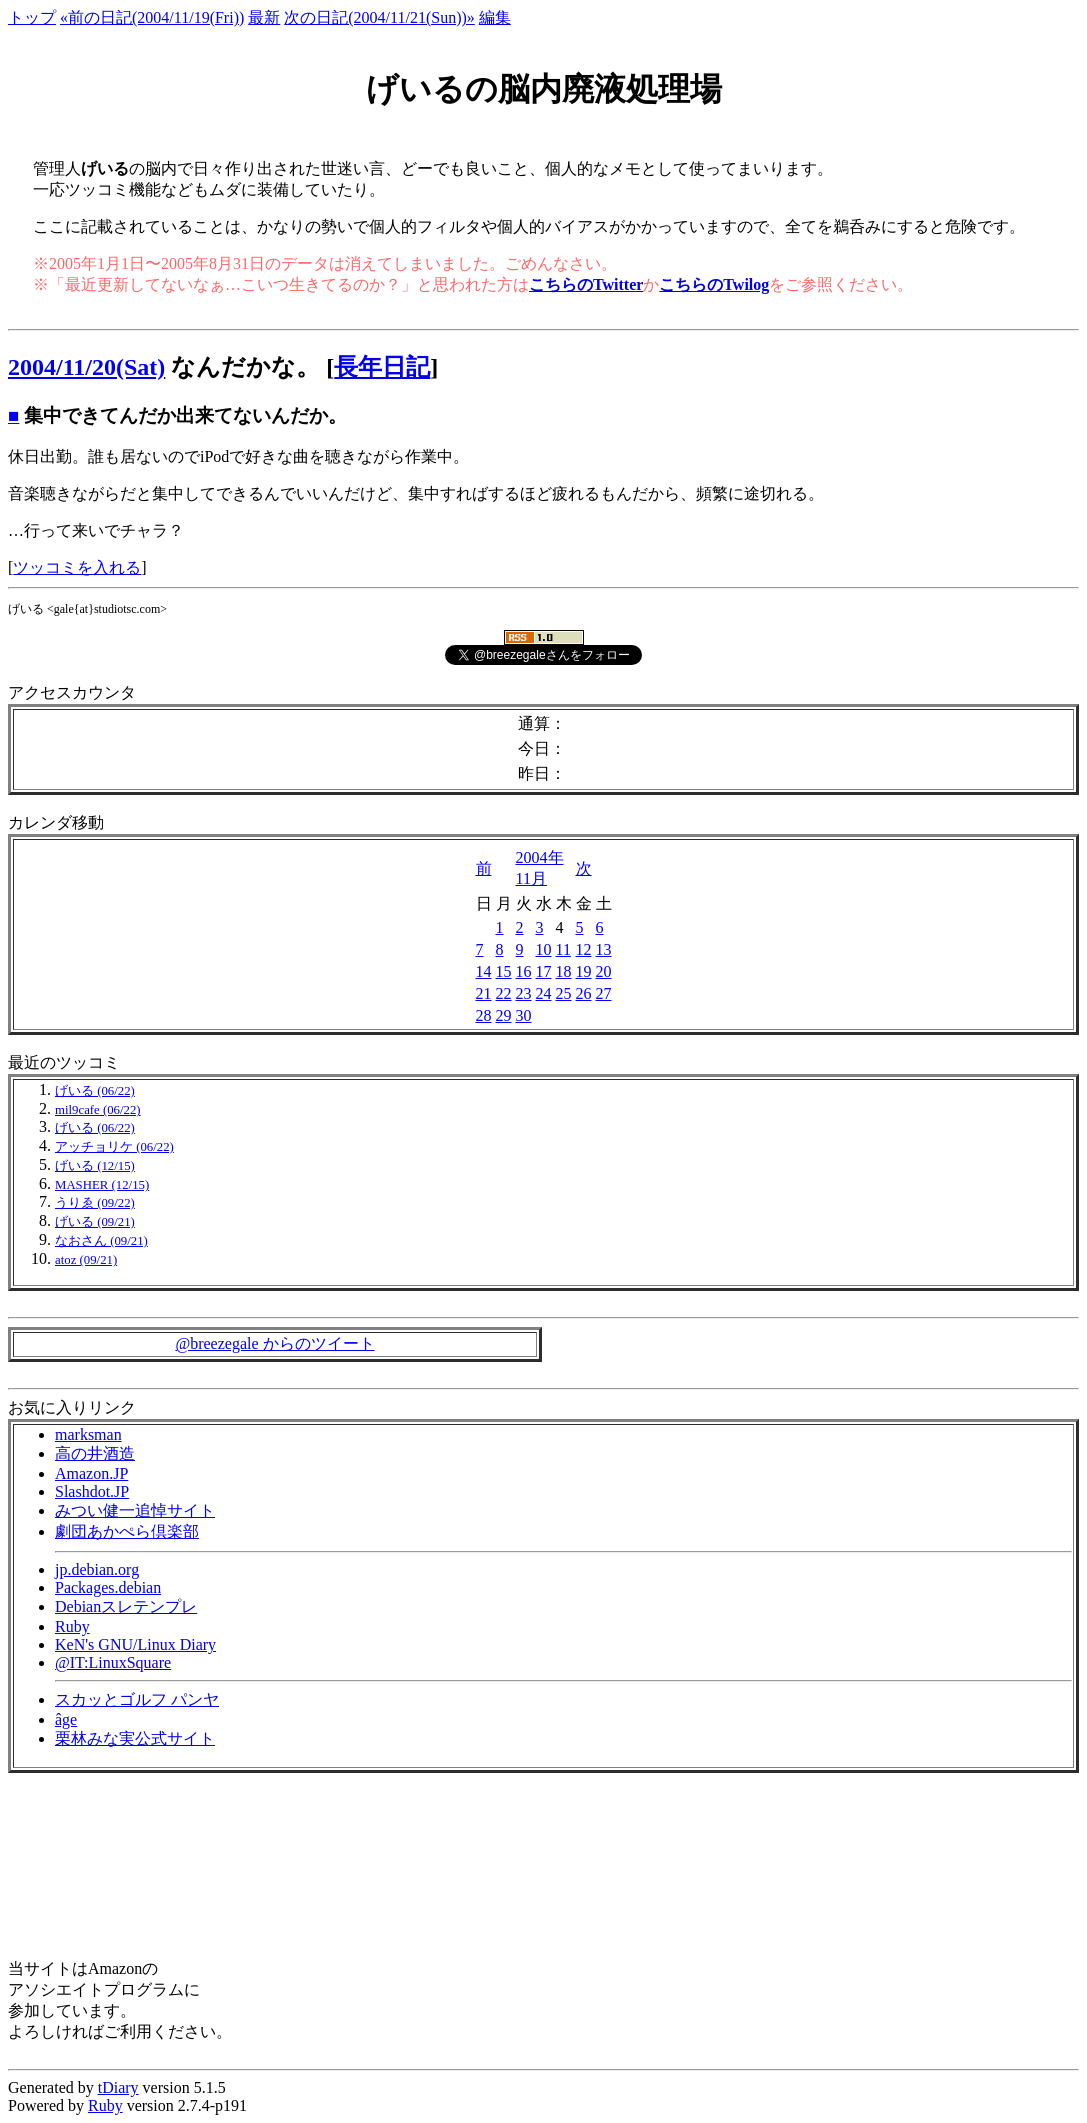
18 (564, 971)
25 (564, 993)
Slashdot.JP (92, 1491)
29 (504, 1015)
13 (604, 949)
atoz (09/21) (86, 1260)
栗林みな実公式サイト (135, 1738)
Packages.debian (108, 1587)
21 (484, 993)
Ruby (72, 1626)
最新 (264, 17)
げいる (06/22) (95, 1091)
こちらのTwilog (714, 284)
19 (584, 971)
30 (524, 1015)
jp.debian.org (97, 1569)
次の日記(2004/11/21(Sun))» (379, 17)
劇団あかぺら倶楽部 (127, 1531)
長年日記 (382, 367)
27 (604, 993)
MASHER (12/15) (102, 1185)
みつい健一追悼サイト (135, 1510)
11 (563, 949)
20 (604, 971)
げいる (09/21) (95, 1222)
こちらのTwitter (586, 284)
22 (504, 993)
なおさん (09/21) (101, 1241)
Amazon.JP (91, 1473)
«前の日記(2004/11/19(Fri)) (152, 17)
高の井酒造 (95, 1453)
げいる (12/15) (95, 1166)
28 (484, 1015)
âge (66, 1719)
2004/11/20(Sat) (86, 367)
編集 (495, 17)
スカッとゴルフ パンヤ (137, 1699)
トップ (32, 17)
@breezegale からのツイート (274, 1343)
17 (544, 971)
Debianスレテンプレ (126, 1606)
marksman (88, 1434)
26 (584, 993)
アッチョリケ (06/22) (114, 1147)
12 (584, 949)
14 (484, 971)
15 (504, 971)
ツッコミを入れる (77, 567)
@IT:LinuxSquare (113, 1662)
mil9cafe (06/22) (98, 1110)
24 (544, 993)
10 (544, 949)
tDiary (118, 2087)
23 (524, 993)
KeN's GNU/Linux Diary (135, 1644)
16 (524, 971)
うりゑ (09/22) (95, 1203)
